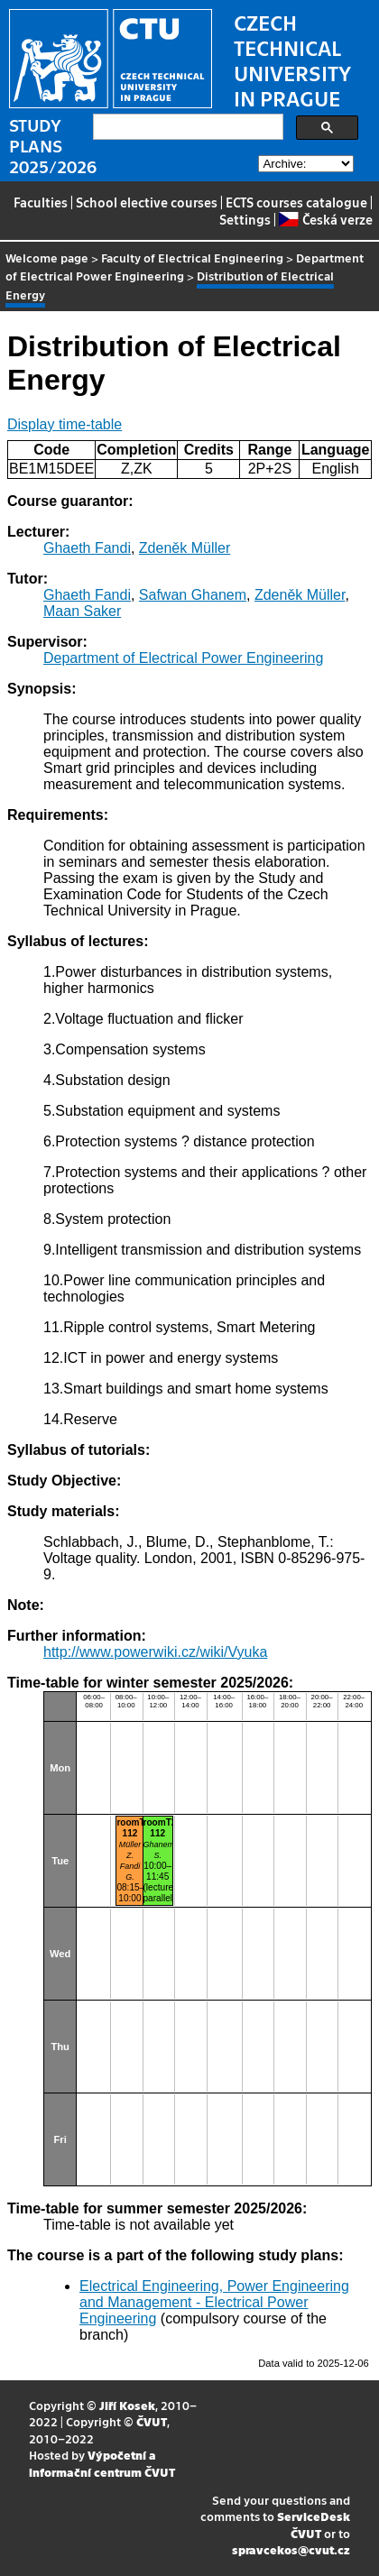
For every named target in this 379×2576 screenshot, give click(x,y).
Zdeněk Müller (184, 548)
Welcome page (46, 257)
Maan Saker (82, 611)
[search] (186, 127)
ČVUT (151, 2421)
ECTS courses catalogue (296, 202)
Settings (245, 219)
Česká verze (325, 219)
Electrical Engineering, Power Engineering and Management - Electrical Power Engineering (214, 2302)
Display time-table (64, 424)
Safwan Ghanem (192, 595)
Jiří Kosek (127, 2405)
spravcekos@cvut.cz (291, 2549)
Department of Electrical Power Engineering (183, 658)
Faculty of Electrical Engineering (192, 257)
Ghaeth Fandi (87, 548)
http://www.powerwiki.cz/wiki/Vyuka (155, 1652)
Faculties (41, 202)
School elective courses (146, 202)
